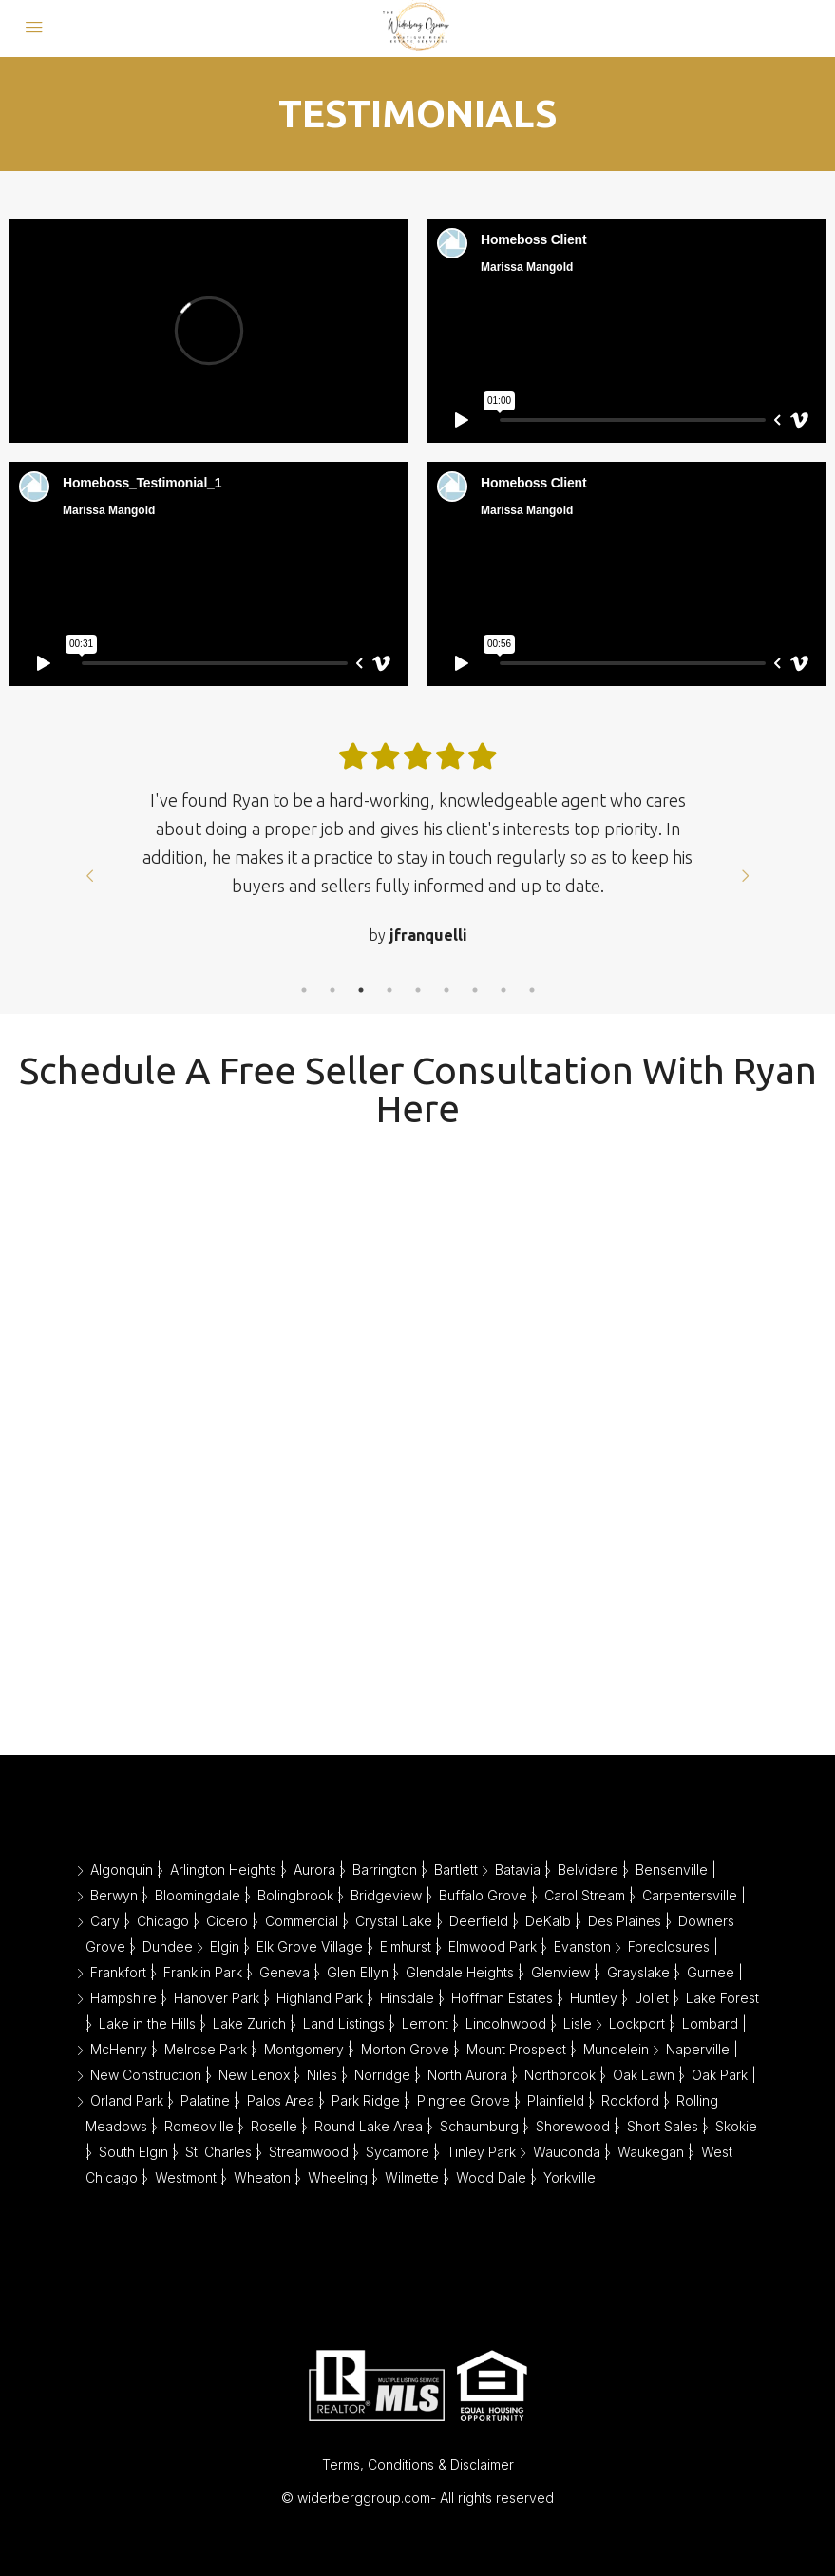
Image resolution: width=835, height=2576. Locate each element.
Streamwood (309, 2152)
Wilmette (412, 2177)
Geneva (284, 1972)
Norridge (382, 2075)
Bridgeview (386, 1895)
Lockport (637, 2023)
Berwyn (114, 1895)
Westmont (186, 2177)
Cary (105, 1921)
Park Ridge (366, 2100)
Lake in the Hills (147, 2023)
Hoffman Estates (502, 1998)
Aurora (314, 1869)
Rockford (630, 2100)
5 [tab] (417, 990)
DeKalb (548, 1921)
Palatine (205, 2100)
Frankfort (118, 1972)
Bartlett (456, 1869)
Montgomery (304, 2049)
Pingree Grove (463, 2100)
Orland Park (126, 2100)
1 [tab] (303, 990)
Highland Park (319, 1998)
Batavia (518, 1869)
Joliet (652, 1998)
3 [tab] (360, 990)
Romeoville (199, 2126)
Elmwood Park (492, 1946)
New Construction (145, 2075)
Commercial (301, 1921)
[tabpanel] (418, 861)
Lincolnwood (505, 2023)
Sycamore (397, 2152)
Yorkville (569, 2177)
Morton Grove (405, 2049)
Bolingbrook (295, 1895)
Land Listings (344, 2023)
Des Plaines (624, 1921)
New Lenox (254, 2075)
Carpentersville (689, 1895)
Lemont (425, 2023)
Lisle (577, 2023)
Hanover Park (216, 1998)
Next (745, 876)
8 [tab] (503, 990)
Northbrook (560, 2075)
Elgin (224, 1946)
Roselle (274, 2126)
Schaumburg (479, 2126)
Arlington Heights (223, 1869)
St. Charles (218, 2152)
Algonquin (121, 1869)
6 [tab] (446, 990)
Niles (322, 2075)
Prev (90, 876)
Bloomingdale (197, 1895)
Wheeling (338, 2177)
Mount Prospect (516, 2049)
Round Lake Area (368, 2126)
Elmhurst (405, 1946)
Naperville (698, 2049)
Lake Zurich (249, 2023)
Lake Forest (722, 1998)
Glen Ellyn (358, 1972)
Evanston (582, 1946)
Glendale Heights (460, 1972)
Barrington (384, 1869)
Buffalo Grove (483, 1895)
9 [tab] (531, 990)
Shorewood (573, 2126)
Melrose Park (205, 2049)
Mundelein (616, 2049)
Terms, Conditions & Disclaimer (418, 2464)
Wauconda (566, 2152)
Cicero (227, 1921)
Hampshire (123, 1998)
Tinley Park (481, 2152)
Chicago (163, 1921)
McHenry (118, 2049)
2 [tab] (332, 990)
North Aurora (467, 2075)
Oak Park (720, 2075)
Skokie (736, 2126)
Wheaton (262, 2177)
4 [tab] (389, 990)
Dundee (167, 1946)
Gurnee (710, 1972)
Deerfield (478, 1921)
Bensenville (672, 1869)
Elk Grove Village (309, 1946)
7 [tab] (474, 990)
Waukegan (650, 2152)
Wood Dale (491, 2177)
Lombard (710, 2023)
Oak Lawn (643, 2075)
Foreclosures (669, 1946)
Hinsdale (407, 1998)
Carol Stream (584, 1895)
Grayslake (638, 1972)
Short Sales (662, 2126)
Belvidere (588, 1869)
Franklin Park (202, 1972)
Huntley (593, 1998)
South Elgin (133, 2152)
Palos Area (280, 2100)
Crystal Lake (393, 1921)
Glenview (560, 1972)
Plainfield (555, 2100)
